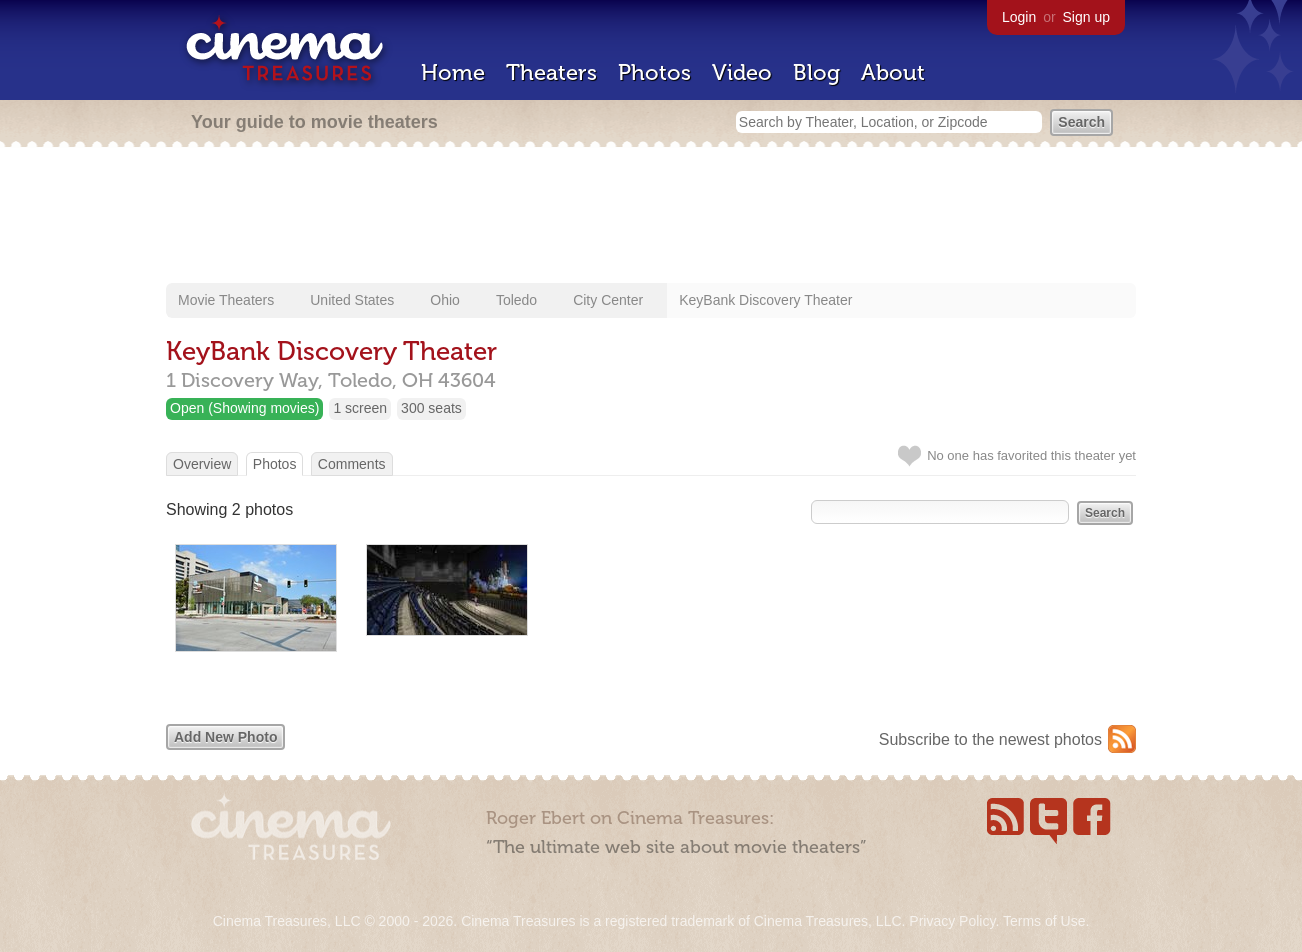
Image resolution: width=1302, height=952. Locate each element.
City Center (608, 300)
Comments (352, 464)
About (893, 72)
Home (453, 72)
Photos (654, 72)
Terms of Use (1044, 921)
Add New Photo (225, 737)
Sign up (1086, 17)
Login (1019, 17)
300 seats (431, 408)
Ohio (445, 300)
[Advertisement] (651, 217)
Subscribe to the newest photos (990, 739)
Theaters (551, 72)
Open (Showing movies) (244, 408)
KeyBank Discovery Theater (765, 300)
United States (352, 300)
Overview (202, 464)
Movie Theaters (226, 300)
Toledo (516, 300)
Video (742, 72)
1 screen (360, 408)
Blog (816, 72)
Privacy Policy (952, 921)
